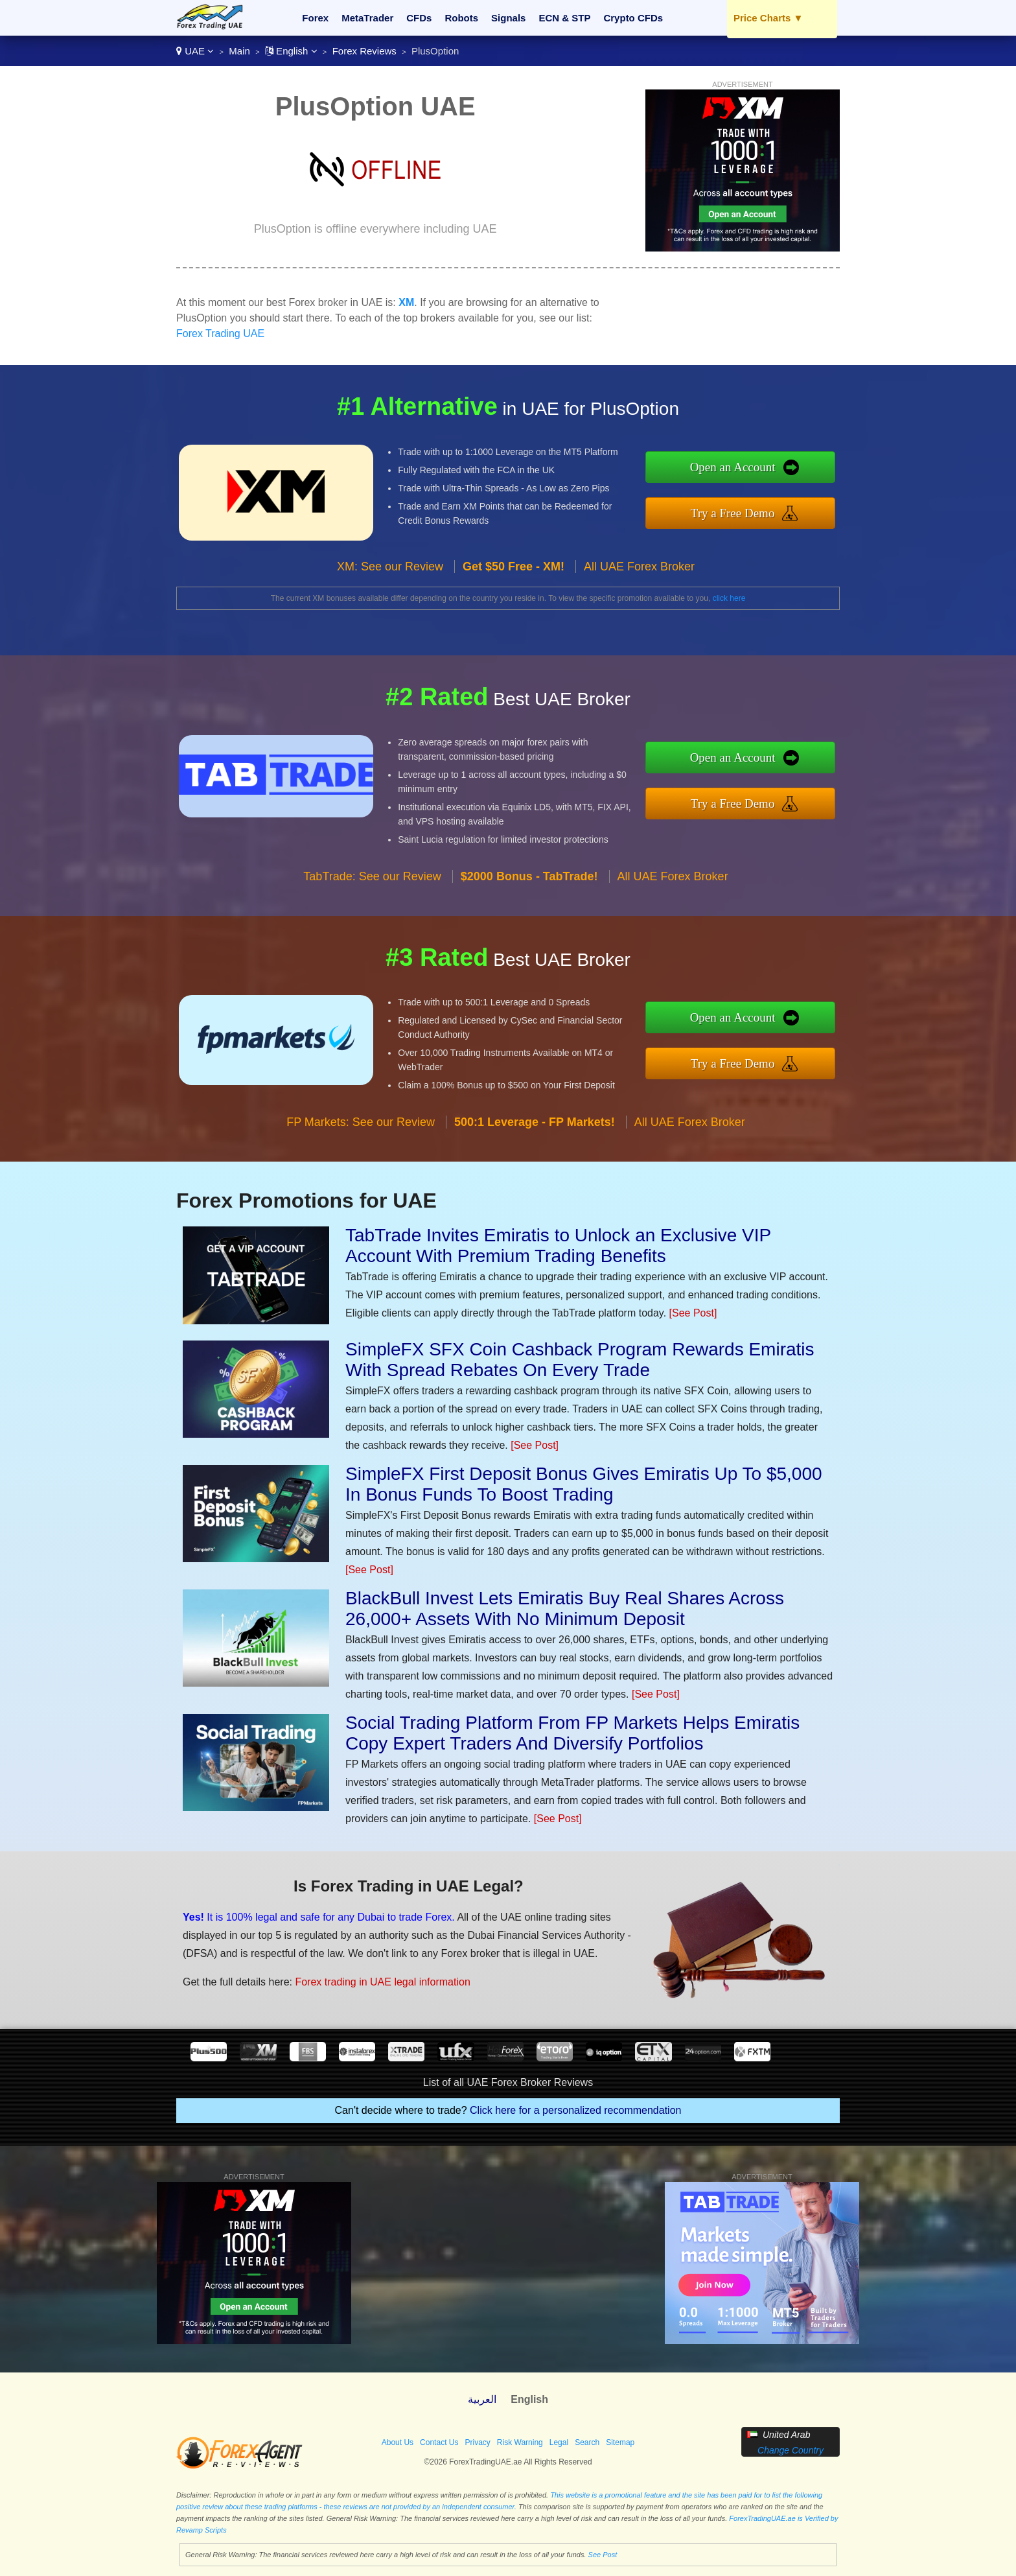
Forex (315, 17)
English (291, 50)
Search (587, 2442)
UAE (195, 50)
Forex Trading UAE (220, 333)
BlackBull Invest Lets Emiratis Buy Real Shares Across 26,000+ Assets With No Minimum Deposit (564, 1608)
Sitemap (620, 2442)
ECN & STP (564, 17)
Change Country (790, 2450)
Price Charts (768, 17)
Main (239, 50)
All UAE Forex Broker (639, 579)
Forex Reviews (364, 50)
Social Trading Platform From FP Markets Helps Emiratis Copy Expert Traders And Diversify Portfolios (572, 1733)
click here (729, 598)
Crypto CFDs (633, 17)
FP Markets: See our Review (360, 1135)
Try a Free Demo (745, 511)
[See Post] (693, 1312)
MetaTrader (367, 17)
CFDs (419, 17)
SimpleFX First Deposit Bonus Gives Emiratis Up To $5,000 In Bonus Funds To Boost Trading (583, 1484)
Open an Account (745, 468)
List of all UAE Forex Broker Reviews (508, 2082)
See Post (603, 2554)
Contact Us (439, 2442)
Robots (461, 17)
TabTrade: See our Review (372, 888)
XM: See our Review (390, 579)
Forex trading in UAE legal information (372, 1978)
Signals (508, 17)
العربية (482, 2399)
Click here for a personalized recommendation (575, 2110)
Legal (558, 2442)
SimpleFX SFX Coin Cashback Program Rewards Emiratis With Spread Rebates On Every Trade (579, 1359)
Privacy (477, 2442)
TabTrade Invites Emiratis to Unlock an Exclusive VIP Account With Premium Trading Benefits (558, 1245)
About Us (397, 2442)
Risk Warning (520, 2442)
